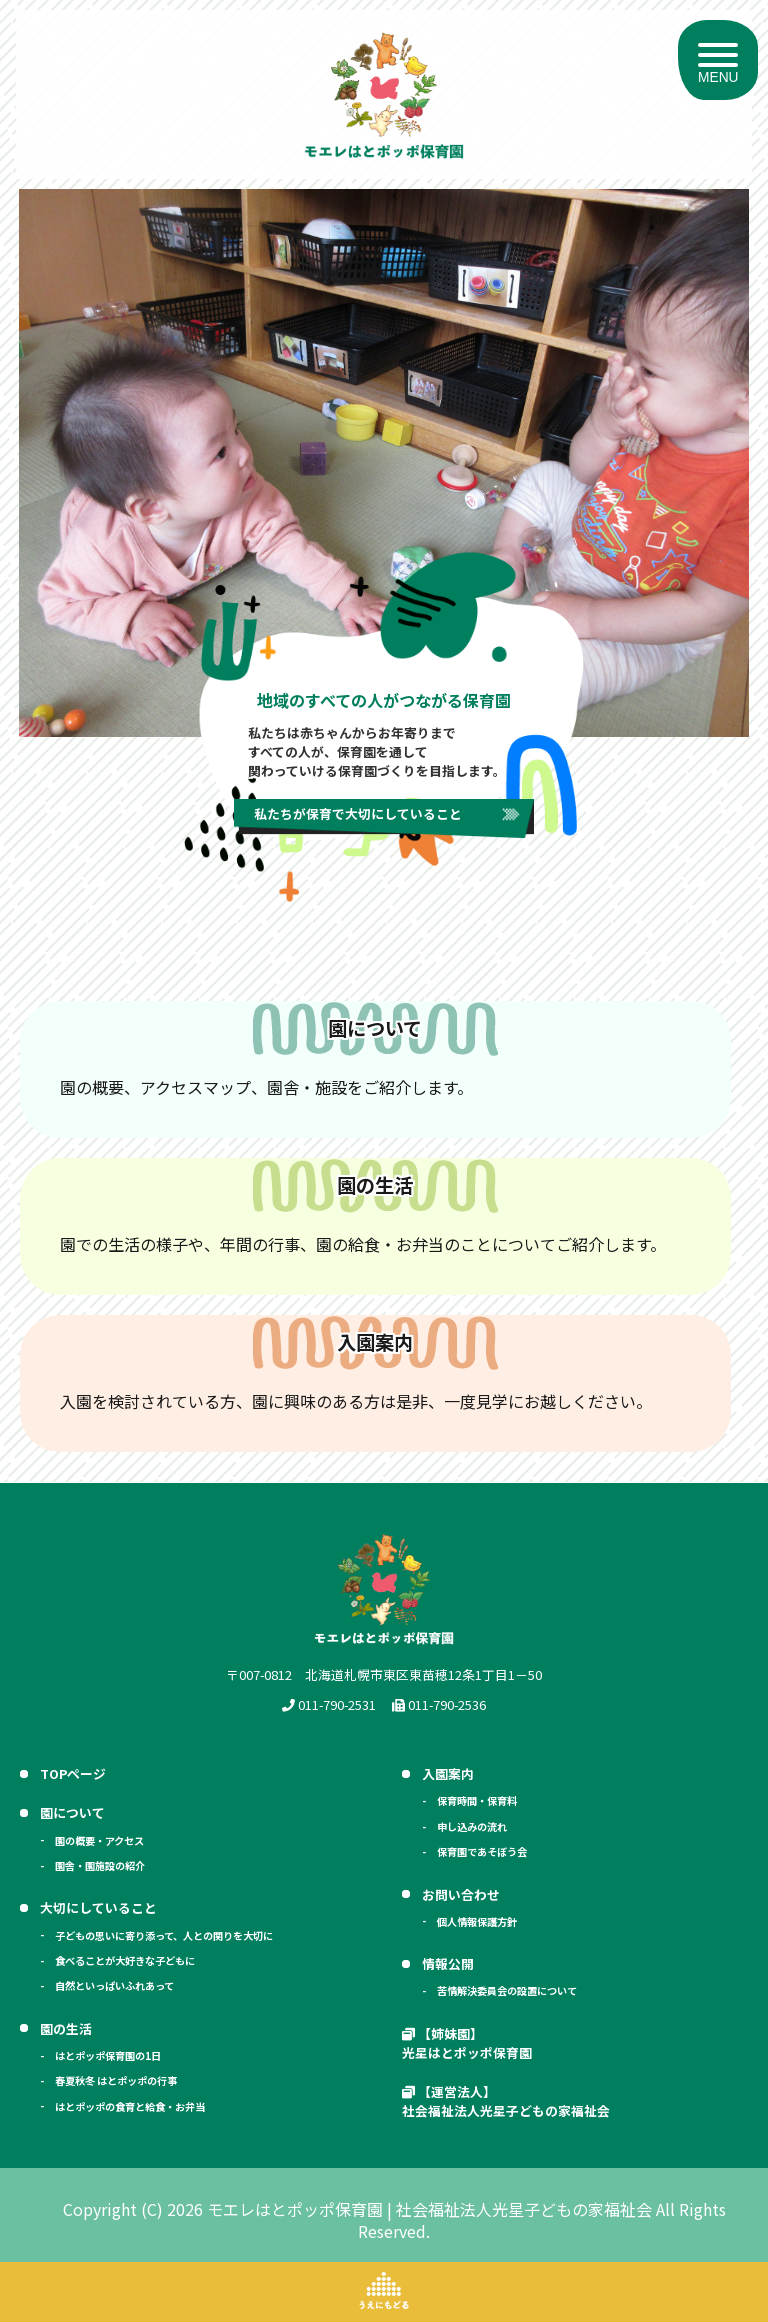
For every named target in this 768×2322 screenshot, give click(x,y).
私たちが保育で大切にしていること (358, 813)
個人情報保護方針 (477, 1921)
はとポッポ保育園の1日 (108, 2055)
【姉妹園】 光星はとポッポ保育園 (467, 2043)
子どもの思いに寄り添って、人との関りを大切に (164, 1935)
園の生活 (66, 2028)
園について (72, 1812)
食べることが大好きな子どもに (125, 1960)
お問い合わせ (461, 1894)
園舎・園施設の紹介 (100, 1865)
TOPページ (73, 1773)
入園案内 (448, 1773)
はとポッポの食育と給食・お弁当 (130, 2106)
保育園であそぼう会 (482, 1851)
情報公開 (448, 1963)
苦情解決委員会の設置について (507, 1990)
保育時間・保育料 (477, 1800)
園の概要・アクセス (99, 1840)
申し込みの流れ (472, 1826)
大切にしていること (98, 1907)
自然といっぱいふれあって (114, 1985)
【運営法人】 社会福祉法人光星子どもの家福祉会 (506, 2101)
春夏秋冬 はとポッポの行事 (116, 2080)
